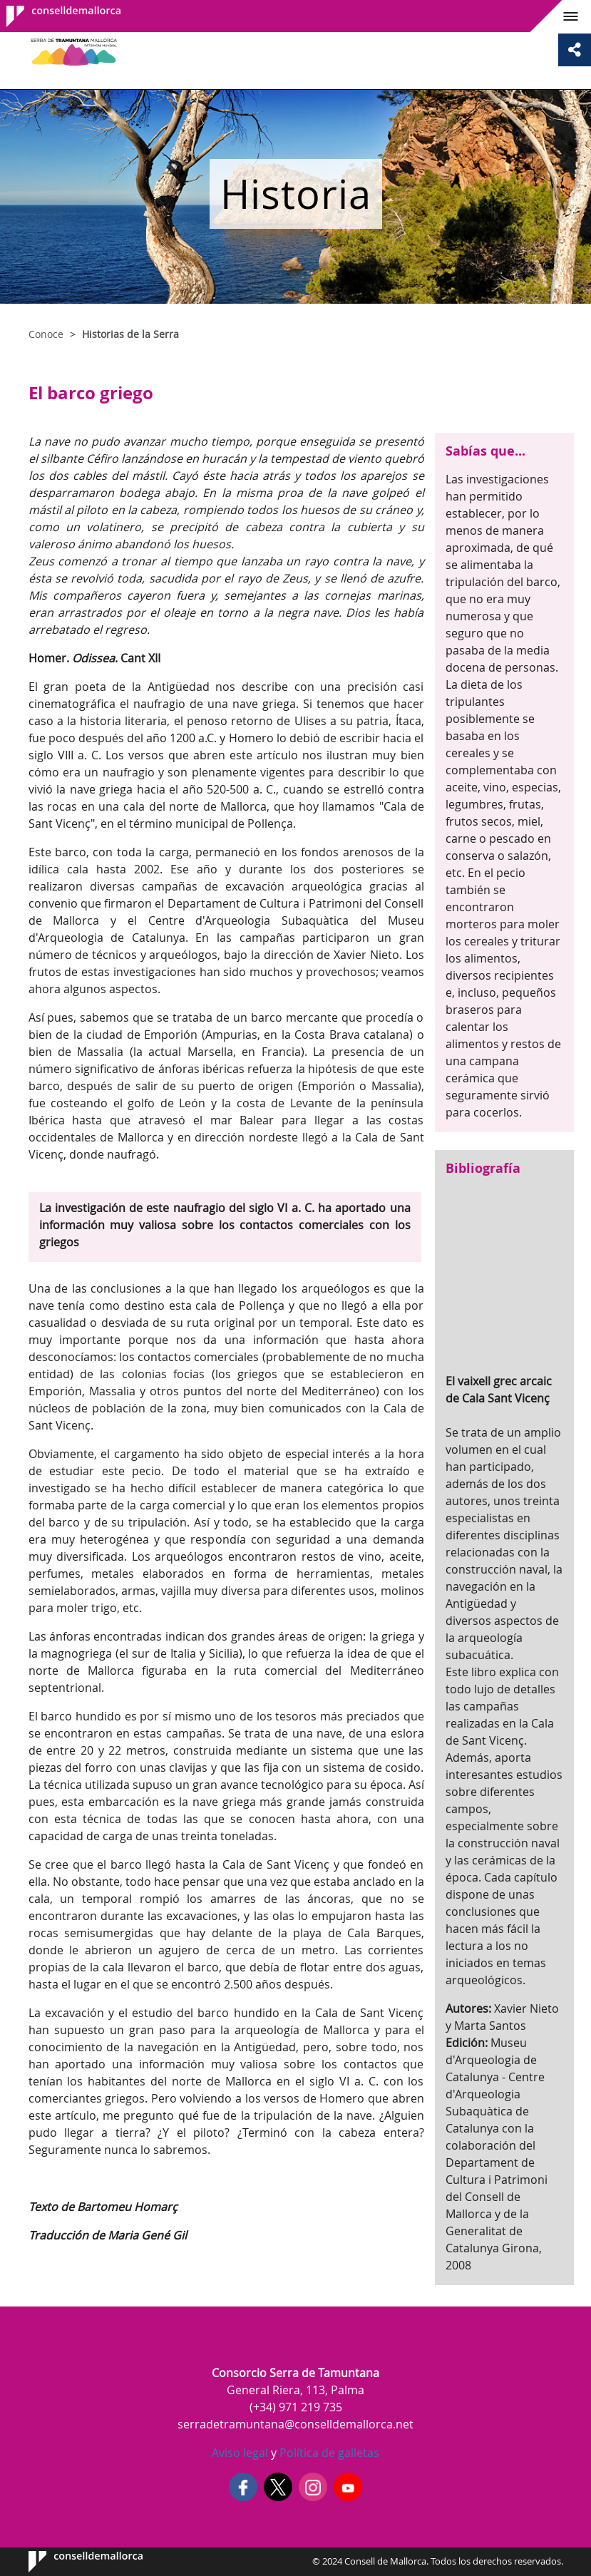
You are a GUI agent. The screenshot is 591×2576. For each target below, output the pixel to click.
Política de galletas (328, 2452)
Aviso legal (240, 2452)
